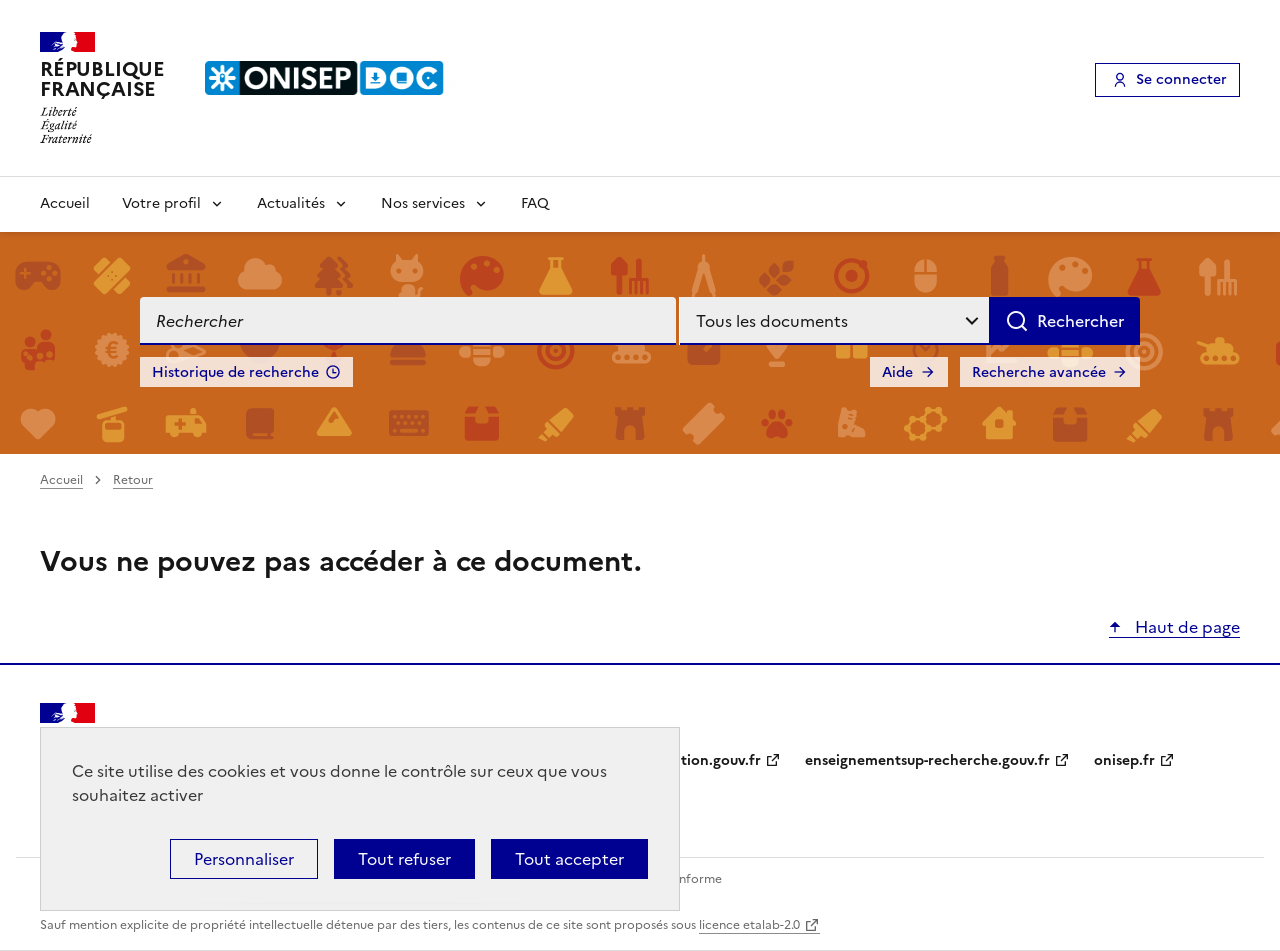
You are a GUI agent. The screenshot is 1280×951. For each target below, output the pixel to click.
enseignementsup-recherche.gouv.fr (927, 760)
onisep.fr (1124, 760)
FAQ (535, 203)
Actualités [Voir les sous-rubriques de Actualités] (291, 203)
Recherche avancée (1039, 372)
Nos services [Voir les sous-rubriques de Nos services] (423, 203)
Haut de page (1185, 627)
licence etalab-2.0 (749, 925)
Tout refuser (404, 859)
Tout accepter (569, 859)
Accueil (65, 203)
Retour (133, 480)
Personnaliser (244, 859)
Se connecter (1181, 79)
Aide (897, 372)
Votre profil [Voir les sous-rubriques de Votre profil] (161, 203)
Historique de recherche (235, 372)
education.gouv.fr (700, 760)
